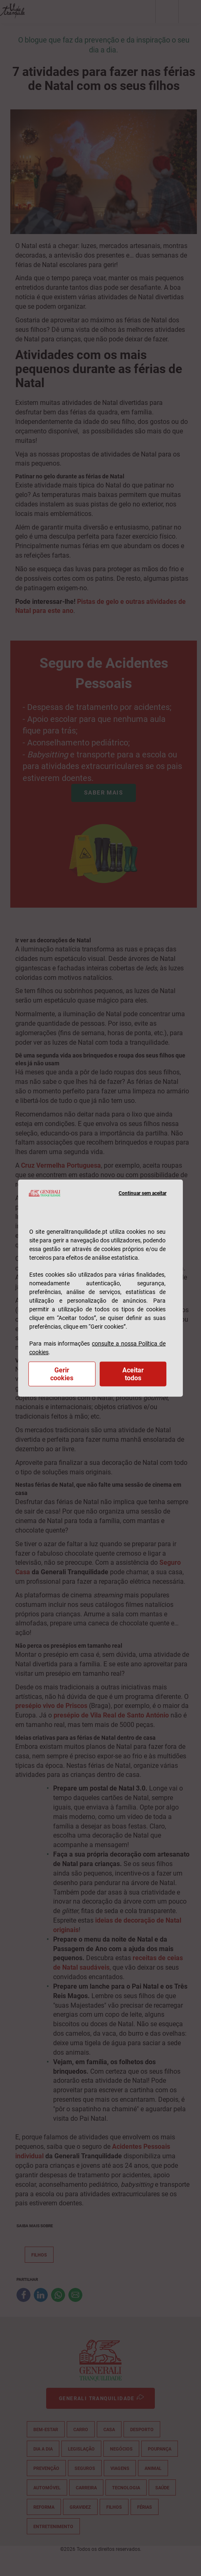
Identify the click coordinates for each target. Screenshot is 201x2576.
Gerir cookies (61, 1374)
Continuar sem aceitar (142, 1193)
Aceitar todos (133, 1374)
